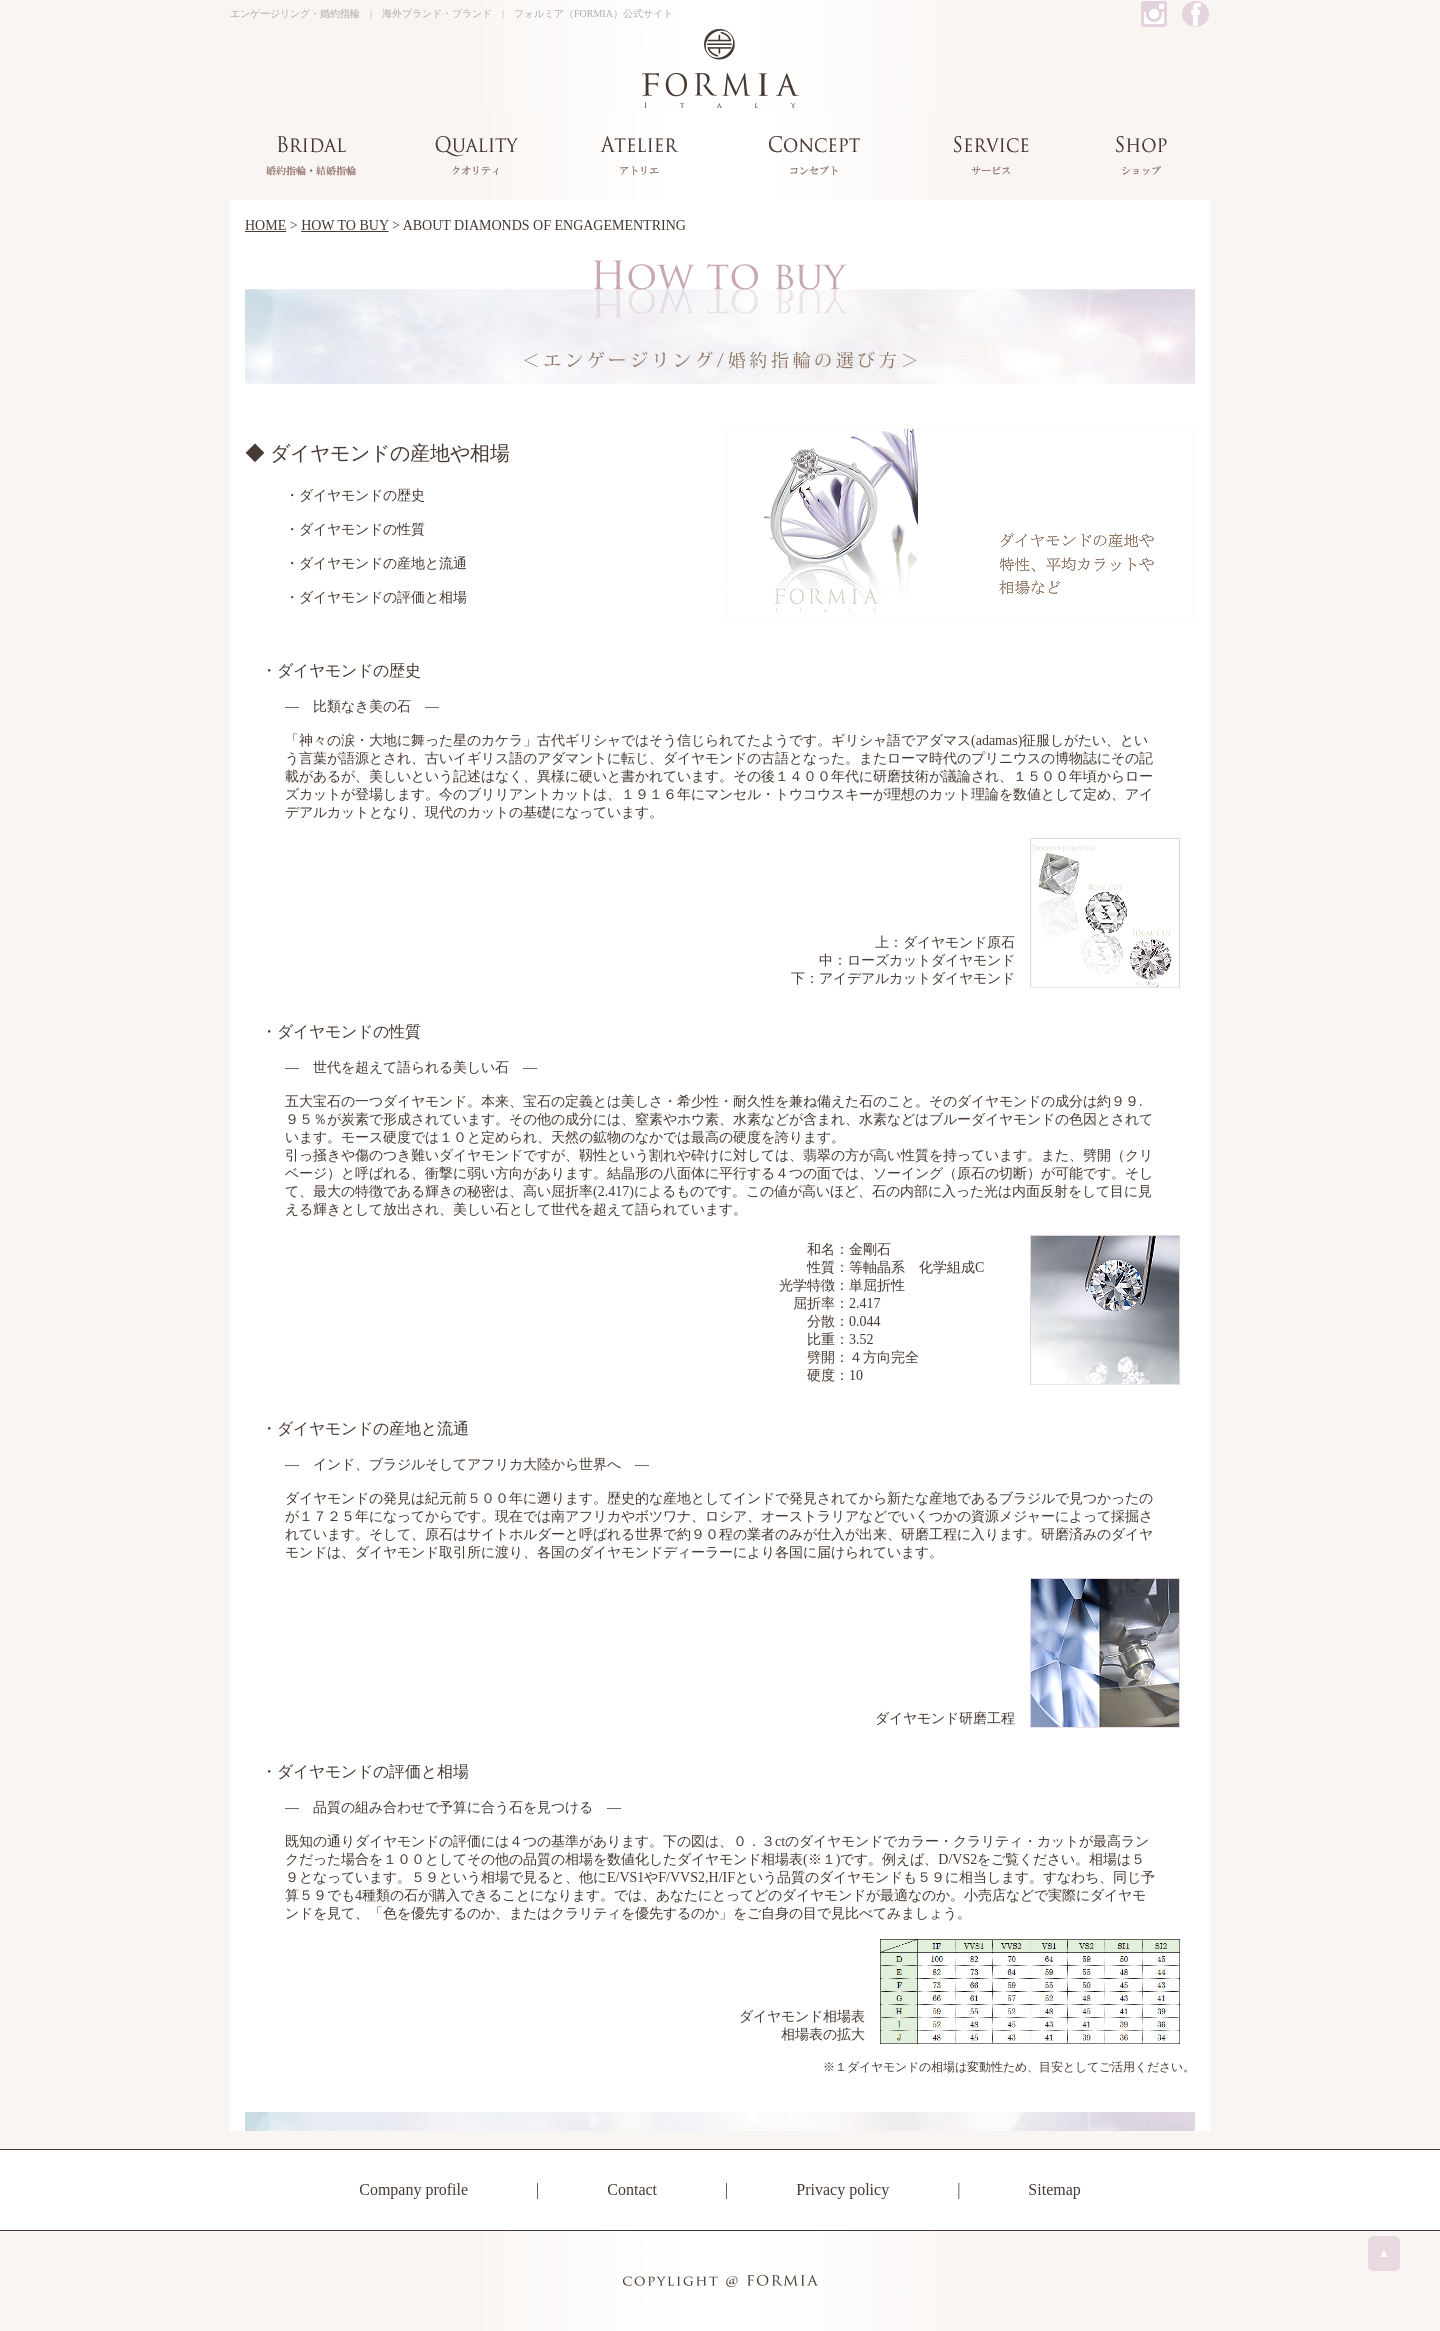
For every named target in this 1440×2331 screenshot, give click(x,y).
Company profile (413, 2189)
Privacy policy (842, 2189)
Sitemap (1054, 2189)
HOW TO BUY (344, 225)
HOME (265, 225)
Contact (632, 2189)
